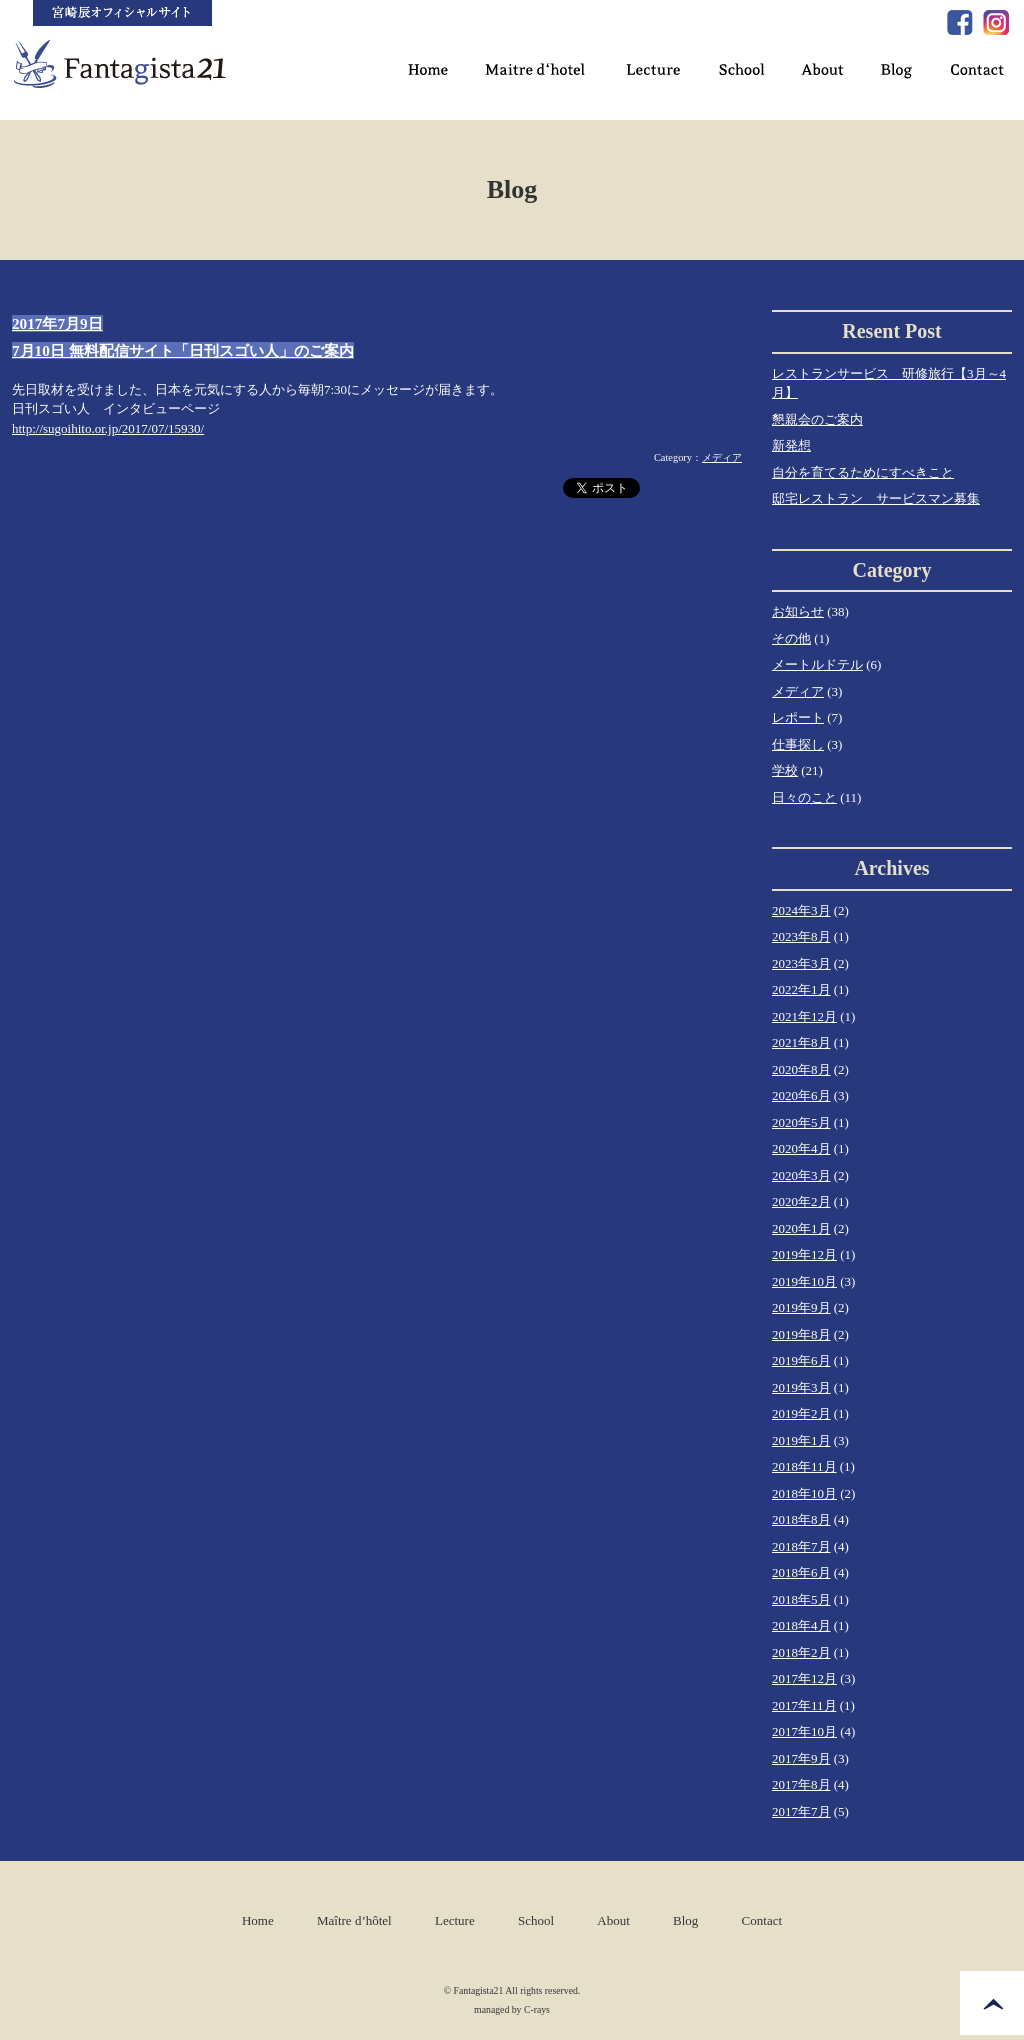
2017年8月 (801, 1784)
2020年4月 (801, 1148)
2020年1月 (801, 1228)
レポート (798, 717)
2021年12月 (804, 1016)
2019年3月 (801, 1387)
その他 (791, 638)
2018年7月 (801, 1546)
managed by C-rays (512, 2009)
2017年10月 (804, 1731)
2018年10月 (804, 1493)
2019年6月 (801, 1360)
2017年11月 (804, 1705)
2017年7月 (801, 1811)
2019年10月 (804, 1281)
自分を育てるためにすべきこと (863, 472)
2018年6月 (801, 1572)
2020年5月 (801, 1122)
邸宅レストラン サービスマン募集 (876, 498)
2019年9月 (801, 1307)
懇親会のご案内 (817, 419)
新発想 (791, 445)
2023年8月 (801, 936)
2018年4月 (801, 1625)
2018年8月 (801, 1519)
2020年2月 (801, 1201)
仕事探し (798, 744)
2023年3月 (801, 963)
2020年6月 (801, 1095)
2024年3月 (801, 910)
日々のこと (804, 797)
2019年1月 (801, 1440)
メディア (722, 457)
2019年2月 (801, 1413)
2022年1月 (801, 989)
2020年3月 (801, 1175)
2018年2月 (801, 1652)
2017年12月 (804, 1678)
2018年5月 (801, 1599)
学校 (785, 770)
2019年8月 (801, 1334)
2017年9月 (801, 1758)
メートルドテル (817, 664)
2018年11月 (804, 1466)
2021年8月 (801, 1042)
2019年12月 (804, 1254)
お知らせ (798, 611)
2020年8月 (801, 1069)
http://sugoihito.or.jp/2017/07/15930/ (108, 428)
